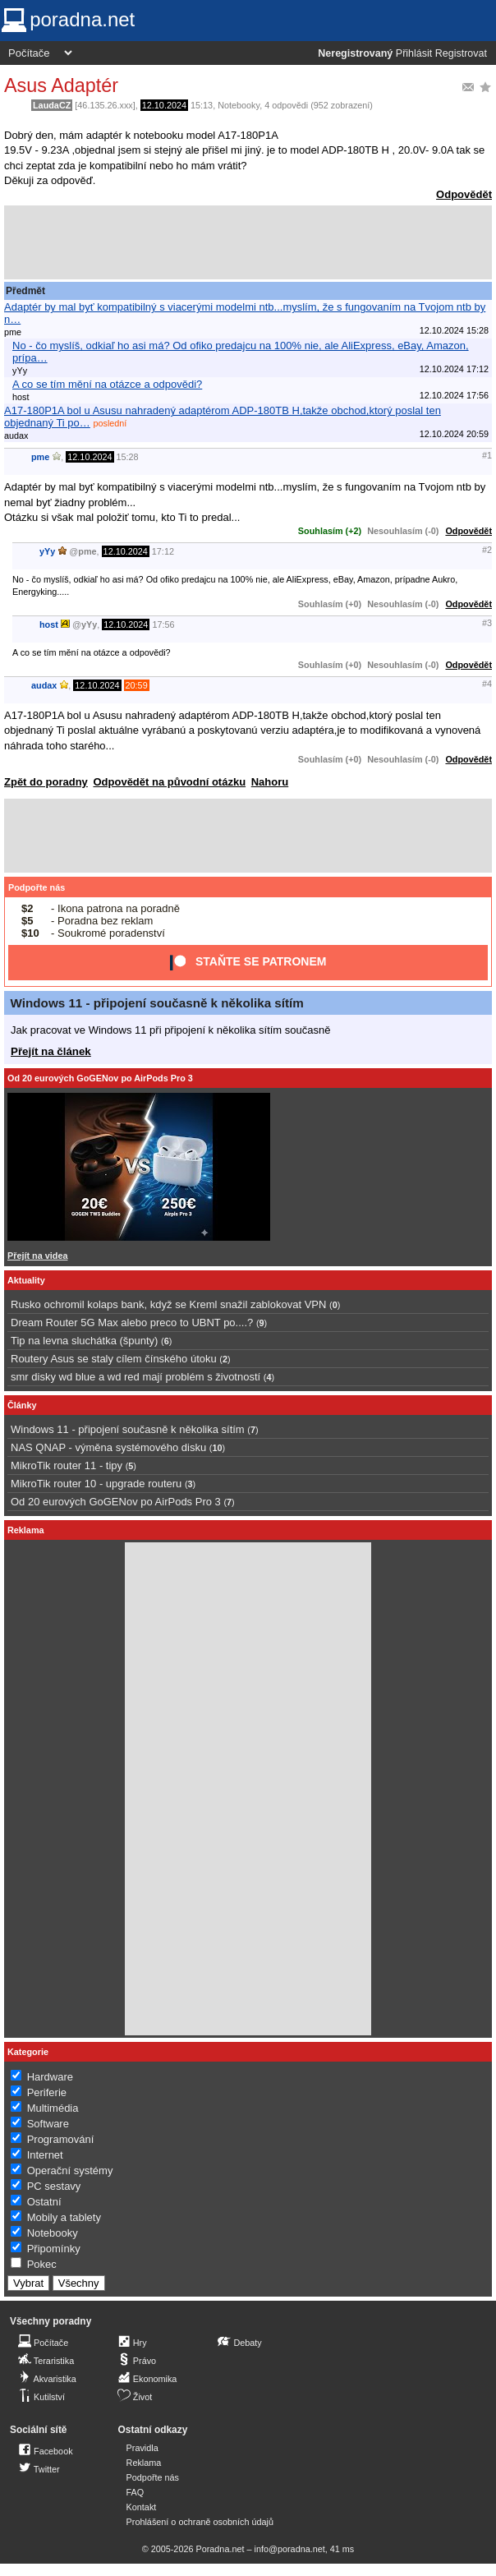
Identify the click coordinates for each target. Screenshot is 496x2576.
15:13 (202, 105)
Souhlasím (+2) (329, 531)
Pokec (42, 2264)
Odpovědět (464, 194)
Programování (60, 2139)
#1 (487, 455)
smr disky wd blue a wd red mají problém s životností (135, 1377)
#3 (487, 623)
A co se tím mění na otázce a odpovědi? (107, 384)
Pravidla (142, 2448)
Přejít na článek (51, 1051)
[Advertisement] (248, 242)
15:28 (128, 457)
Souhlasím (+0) (329, 604)
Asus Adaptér (61, 85)
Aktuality (26, 1280)
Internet (45, 2155)
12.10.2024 (164, 105)
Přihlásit (414, 53)
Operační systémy (70, 2170)
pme (40, 457)
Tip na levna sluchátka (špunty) (84, 1340)
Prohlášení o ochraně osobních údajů (199, 2522)
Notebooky (238, 105)
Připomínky (53, 2248)
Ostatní (44, 2202)
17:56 (163, 624)
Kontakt (141, 2507)
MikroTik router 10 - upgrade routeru (96, 1483)
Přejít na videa (37, 1255)
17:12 (163, 551)
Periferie (47, 2092)
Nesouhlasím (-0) (403, 531)
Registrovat (461, 53)
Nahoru (270, 782)
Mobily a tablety (64, 2217)
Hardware (50, 2077)
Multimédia (53, 2108)
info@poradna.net (290, 2549)
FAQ (135, 2492)
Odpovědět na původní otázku (169, 782)
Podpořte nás (36, 887)
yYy (47, 551)
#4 (487, 684)
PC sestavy (54, 2186)
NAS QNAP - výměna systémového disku (108, 1447)
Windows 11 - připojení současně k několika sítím (157, 1003)
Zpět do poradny (46, 782)
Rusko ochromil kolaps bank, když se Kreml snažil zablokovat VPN (168, 1304)
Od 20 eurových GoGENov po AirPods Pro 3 (100, 1078)
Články (22, 1405)
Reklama (144, 2463)
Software (48, 2123)
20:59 (137, 685)
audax (44, 685)
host (48, 624)
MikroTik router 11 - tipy (66, 1465)
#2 (487, 550)
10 (217, 1448)
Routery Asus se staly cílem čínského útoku (114, 1359)
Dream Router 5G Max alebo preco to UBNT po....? (132, 1322)
